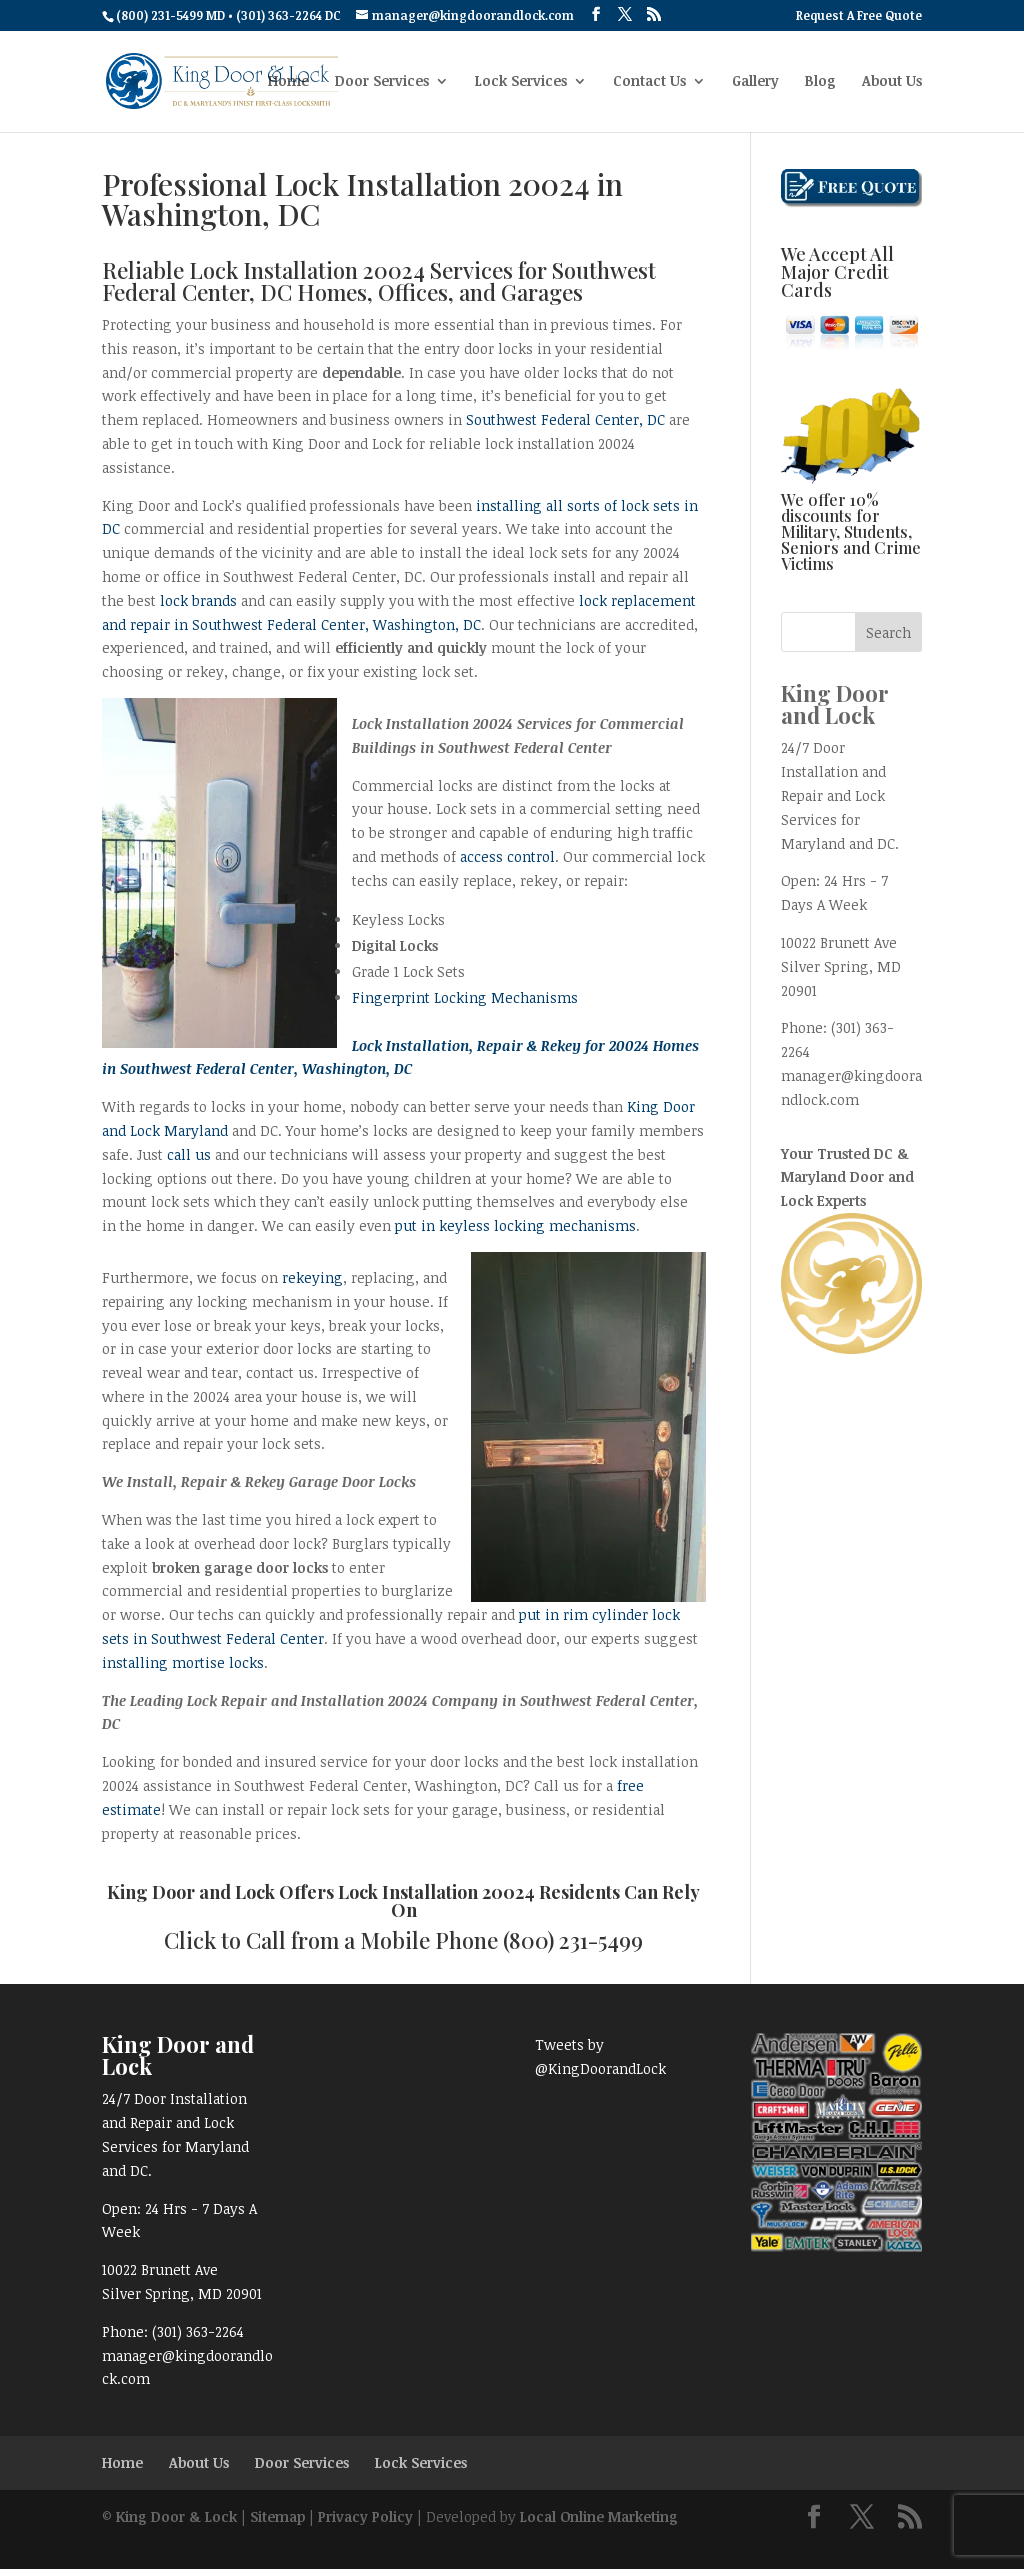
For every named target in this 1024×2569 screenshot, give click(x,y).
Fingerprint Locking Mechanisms (465, 997)
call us (189, 1154)
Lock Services (521, 82)
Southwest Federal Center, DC (565, 419)
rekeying (312, 1277)
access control (507, 856)
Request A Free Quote (859, 16)
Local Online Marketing (599, 2516)
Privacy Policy (365, 2516)
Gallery (755, 82)
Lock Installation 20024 (436, 1892)
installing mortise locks (183, 1662)
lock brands (198, 600)
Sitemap (277, 2516)
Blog (820, 82)
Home (288, 82)
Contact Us (649, 82)
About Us (892, 82)
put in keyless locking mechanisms (515, 1225)
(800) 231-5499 (573, 1940)
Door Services (382, 82)
